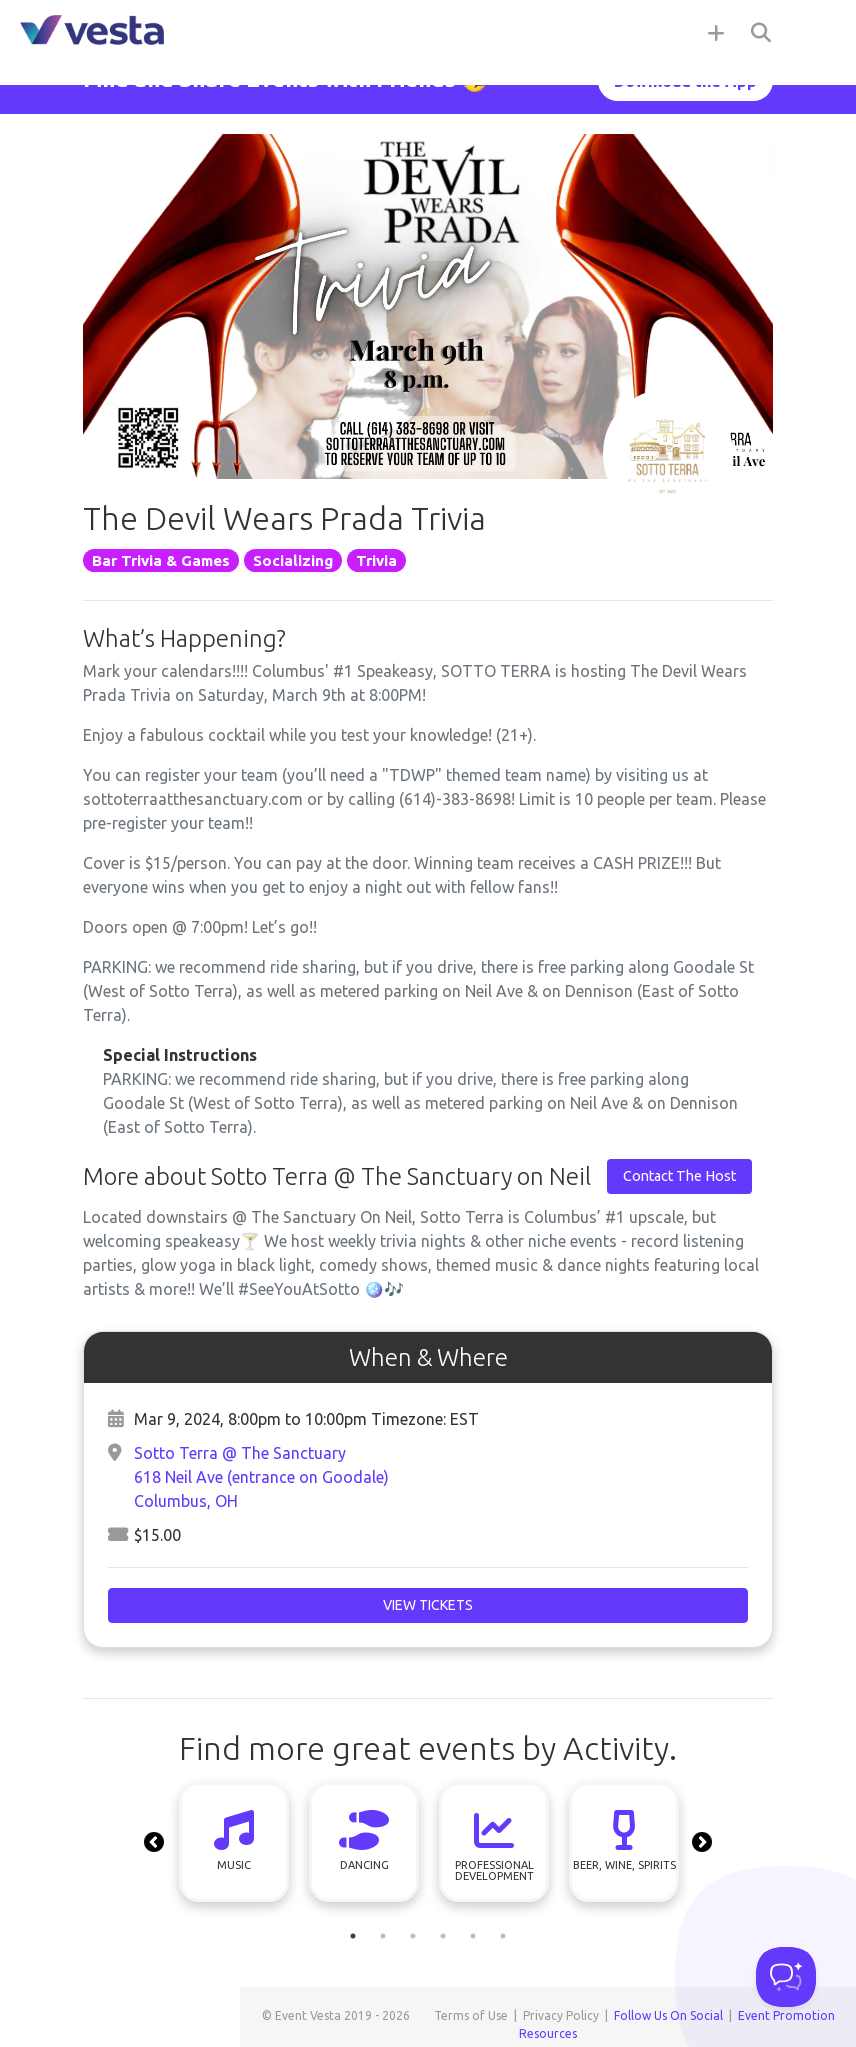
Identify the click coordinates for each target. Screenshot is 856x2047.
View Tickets (428, 1605)
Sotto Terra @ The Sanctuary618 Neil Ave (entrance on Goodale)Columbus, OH (261, 1477)
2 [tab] (383, 1936)
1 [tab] (353, 1936)
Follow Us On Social (668, 2015)
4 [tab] (443, 1936)
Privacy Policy (561, 2015)
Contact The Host (679, 1176)
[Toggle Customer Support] (786, 1977)
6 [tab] (503, 1936)
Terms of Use (471, 2015)
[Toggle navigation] (816, 32)
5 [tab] (473, 1936)
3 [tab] (413, 1936)
